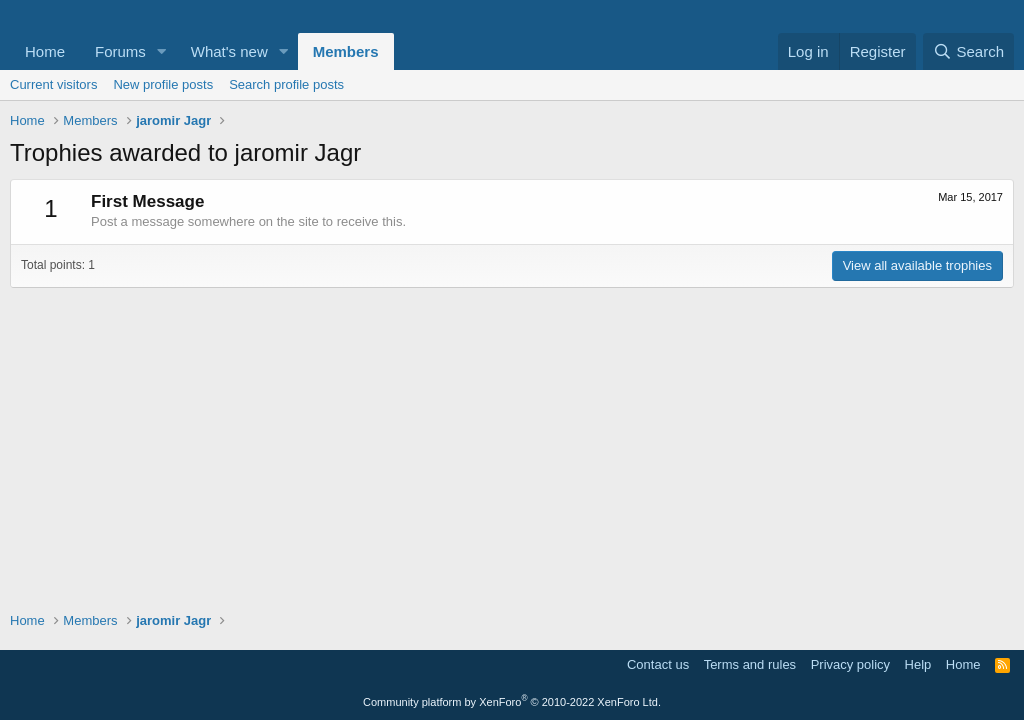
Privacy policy (850, 664)
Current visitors (53, 84)
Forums (120, 51)
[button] (162, 51)
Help (918, 664)
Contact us (658, 664)
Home (45, 51)
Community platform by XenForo (512, 702)
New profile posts (163, 84)
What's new (229, 51)
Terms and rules (750, 664)
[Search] (968, 51)
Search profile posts (286, 84)
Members (346, 51)
